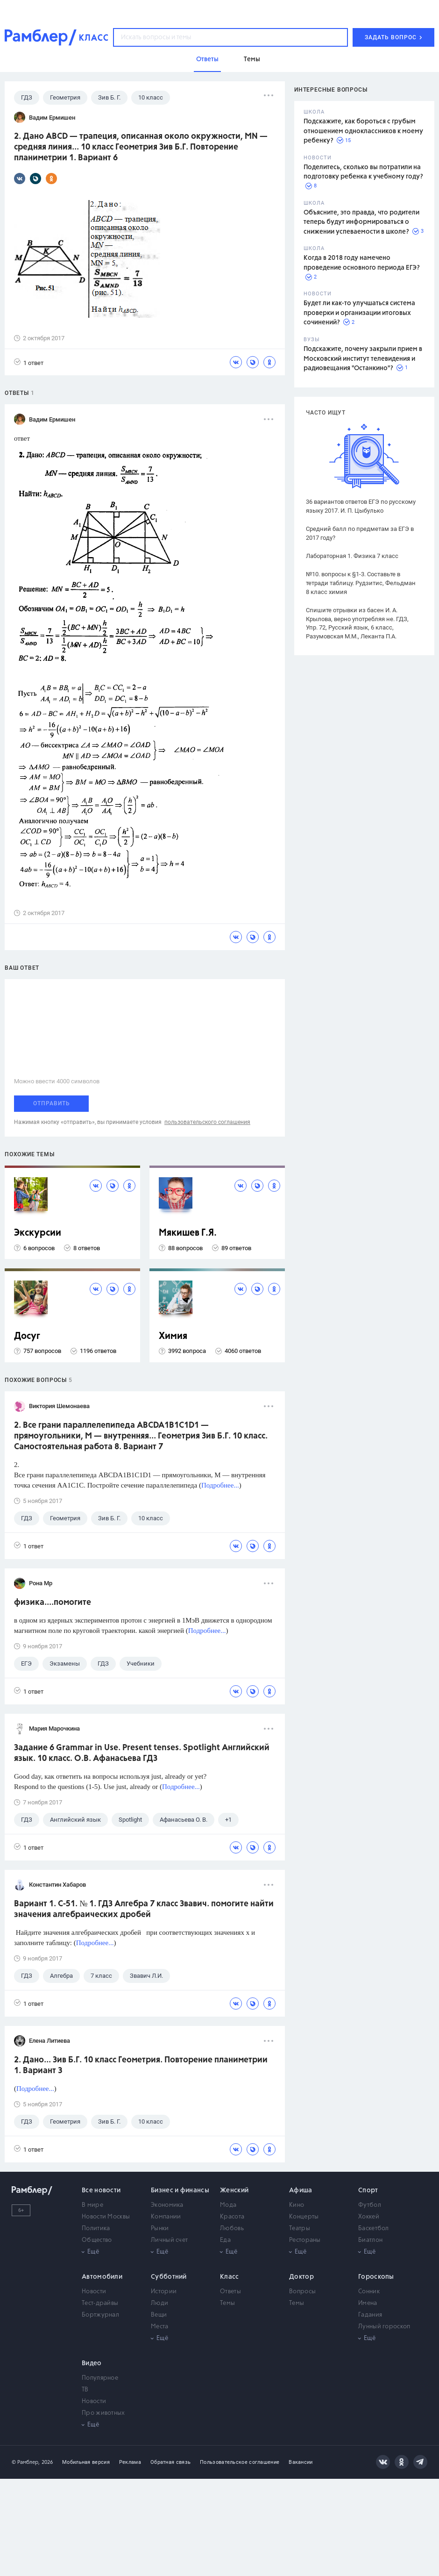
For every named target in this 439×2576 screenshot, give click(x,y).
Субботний (169, 2277)
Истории (164, 2292)
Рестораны (305, 2240)
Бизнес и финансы (180, 2190)
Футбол (369, 2205)
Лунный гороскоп (384, 2327)
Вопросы (302, 2292)
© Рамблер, (26, 2462)
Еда (225, 2240)
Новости (94, 2292)
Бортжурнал (100, 2315)
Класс (229, 2277)
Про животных (103, 2413)
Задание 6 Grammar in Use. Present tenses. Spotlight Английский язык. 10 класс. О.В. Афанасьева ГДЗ (141, 1753)
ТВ (85, 2390)
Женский (234, 2190)
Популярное (100, 2378)
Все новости (101, 2190)
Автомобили (102, 2277)
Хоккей (368, 2217)
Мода (228, 2205)
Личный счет (169, 2240)
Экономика (167, 2205)
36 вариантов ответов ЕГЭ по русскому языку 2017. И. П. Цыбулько (361, 506)
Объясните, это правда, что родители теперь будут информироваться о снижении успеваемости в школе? (361, 222)
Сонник (369, 2292)
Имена (367, 2303)
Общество (97, 2240)
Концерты (304, 2217)
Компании (166, 2217)
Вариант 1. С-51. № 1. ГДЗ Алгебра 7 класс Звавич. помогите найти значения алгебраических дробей (144, 1909)
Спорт (368, 2190)
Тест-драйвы (100, 2303)
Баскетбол (373, 2228)
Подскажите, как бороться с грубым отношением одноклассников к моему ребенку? (363, 131)
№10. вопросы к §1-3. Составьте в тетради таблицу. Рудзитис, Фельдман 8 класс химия (361, 583)
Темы (227, 2303)
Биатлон (370, 2240)
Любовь (232, 2228)
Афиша (300, 2190)
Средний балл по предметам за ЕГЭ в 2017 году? (360, 533)
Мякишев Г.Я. (188, 1233)
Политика (96, 2228)
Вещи (159, 2315)
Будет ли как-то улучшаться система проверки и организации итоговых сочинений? (359, 313)
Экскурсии (37, 1233)
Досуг (27, 1336)
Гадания (370, 2315)
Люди (159, 2303)
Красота (232, 2217)
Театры (299, 2228)
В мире (92, 2205)
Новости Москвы (106, 2217)
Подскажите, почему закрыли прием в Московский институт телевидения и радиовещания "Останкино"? (363, 359)
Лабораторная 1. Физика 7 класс (352, 555)
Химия (173, 1336)
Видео (92, 2363)
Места (160, 2327)
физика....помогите (52, 1602)
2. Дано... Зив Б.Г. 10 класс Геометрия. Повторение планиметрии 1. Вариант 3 (141, 2065)
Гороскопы (376, 2277)
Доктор (301, 2277)
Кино (296, 2205)
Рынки (160, 2228)
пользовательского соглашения (207, 1122)
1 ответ (28, 362)
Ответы (230, 2292)
